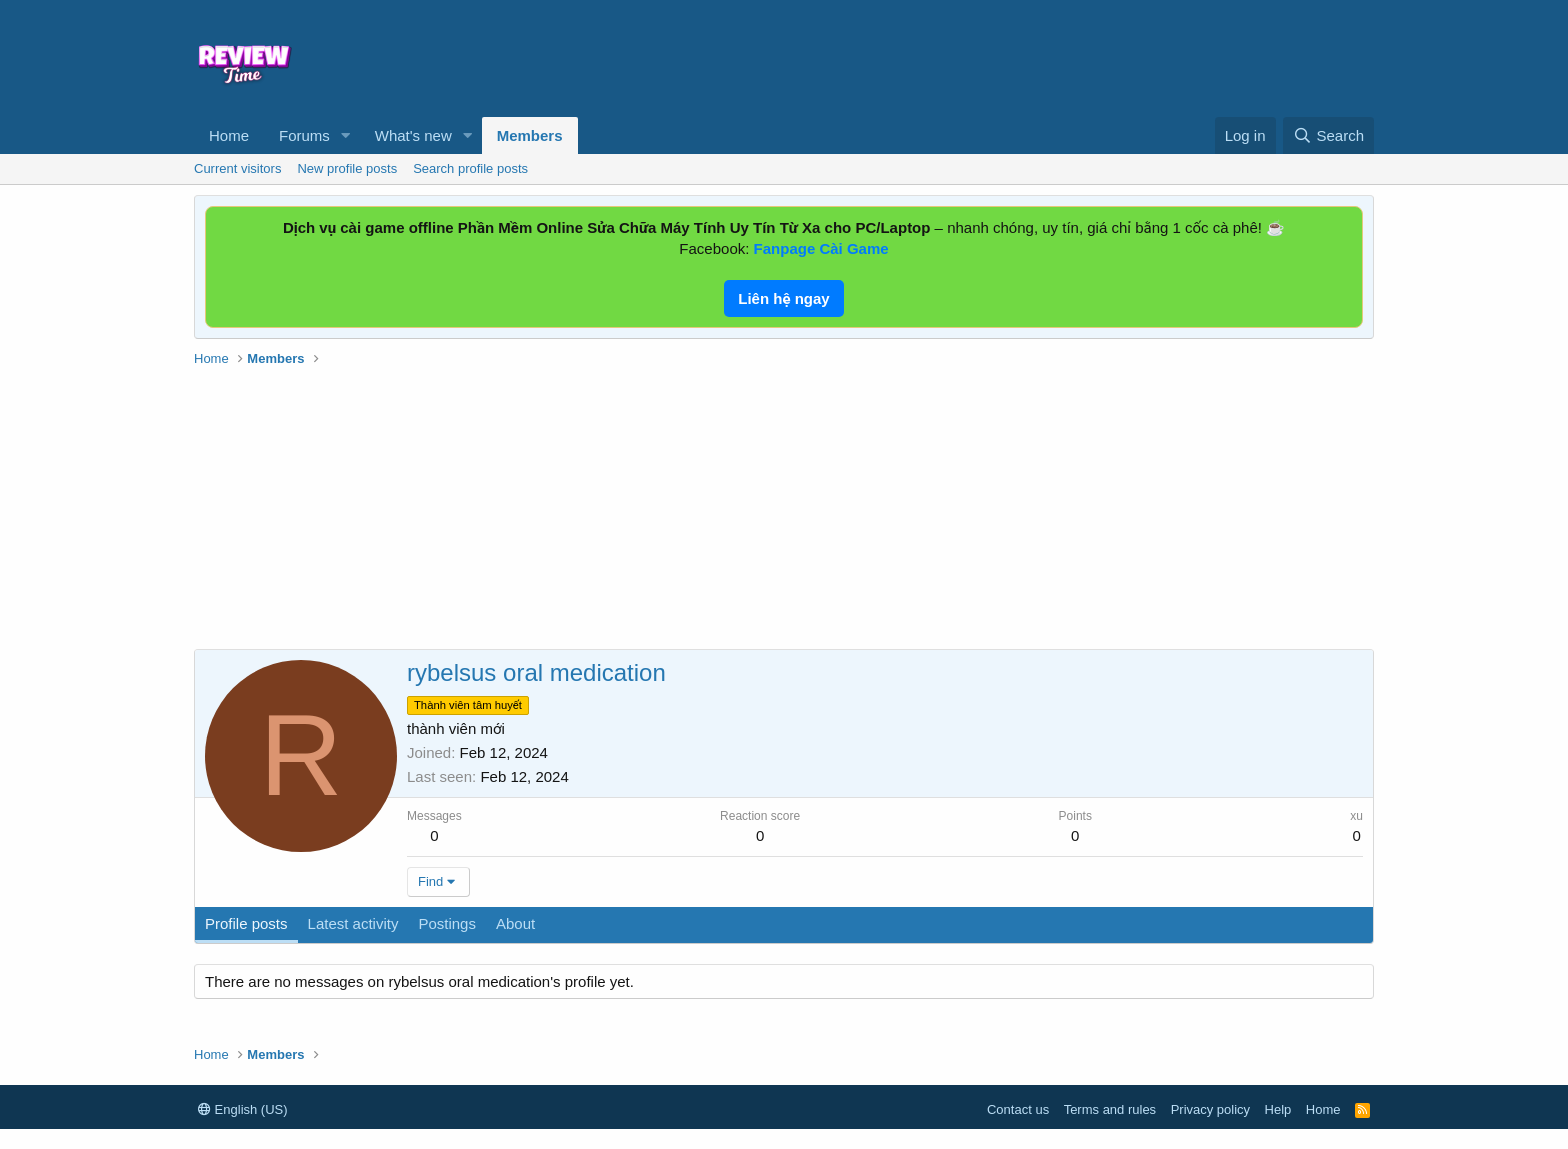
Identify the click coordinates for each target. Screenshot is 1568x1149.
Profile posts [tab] (246, 923)
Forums (304, 135)
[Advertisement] (946, 56)
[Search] (1328, 135)
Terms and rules (1110, 1109)
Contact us (1018, 1109)
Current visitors (237, 168)
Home (229, 135)
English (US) (243, 1109)
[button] (346, 135)
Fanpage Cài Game (821, 248)
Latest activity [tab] (353, 923)
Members (530, 135)
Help (1278, 1109)
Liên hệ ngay (783, 298)
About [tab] (515, 923)
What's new (413, 135)
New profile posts (347, 168)
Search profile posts (470, 168)
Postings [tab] (447, 923)
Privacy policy (1210, 1109)
